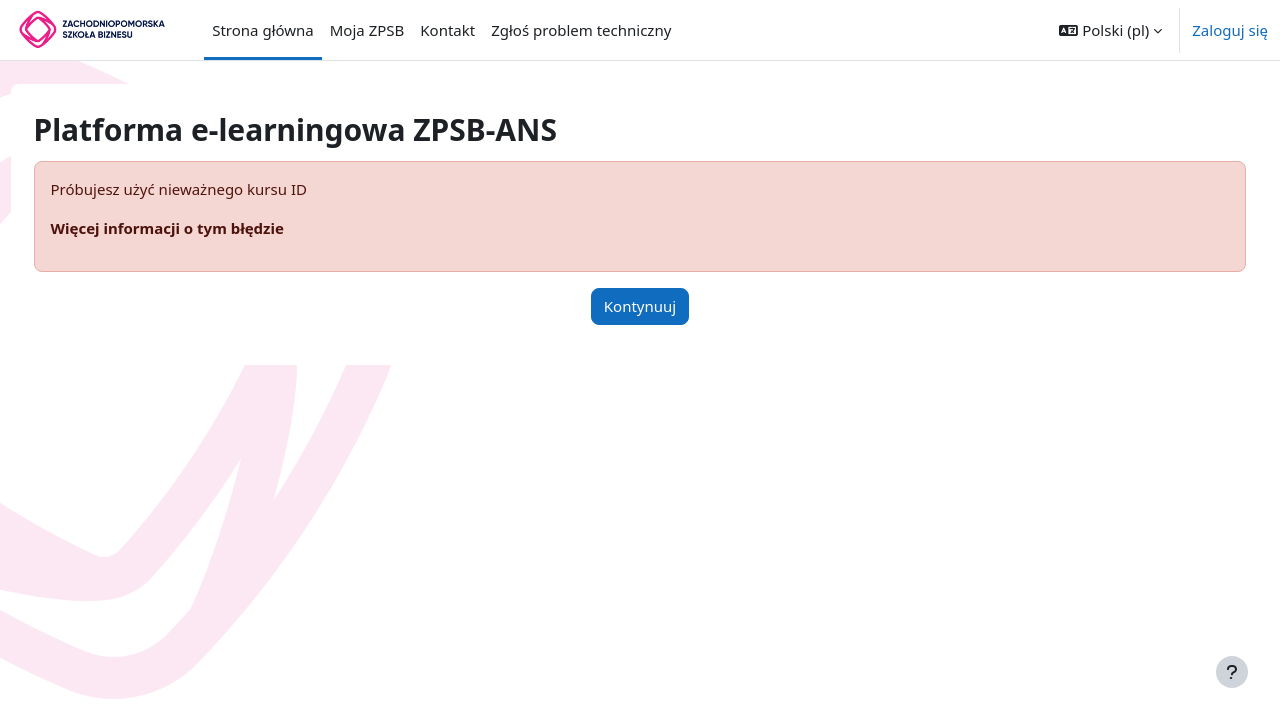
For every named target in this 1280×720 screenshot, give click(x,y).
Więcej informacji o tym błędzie (204, 228)
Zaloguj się (1230, 30)
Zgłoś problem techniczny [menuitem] (581, 30)
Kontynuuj (640, 306)
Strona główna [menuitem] (263, 30)
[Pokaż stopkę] (1232, 672)
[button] (1110, 30)
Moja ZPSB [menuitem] (367, 30)
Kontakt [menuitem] (447, 30)
